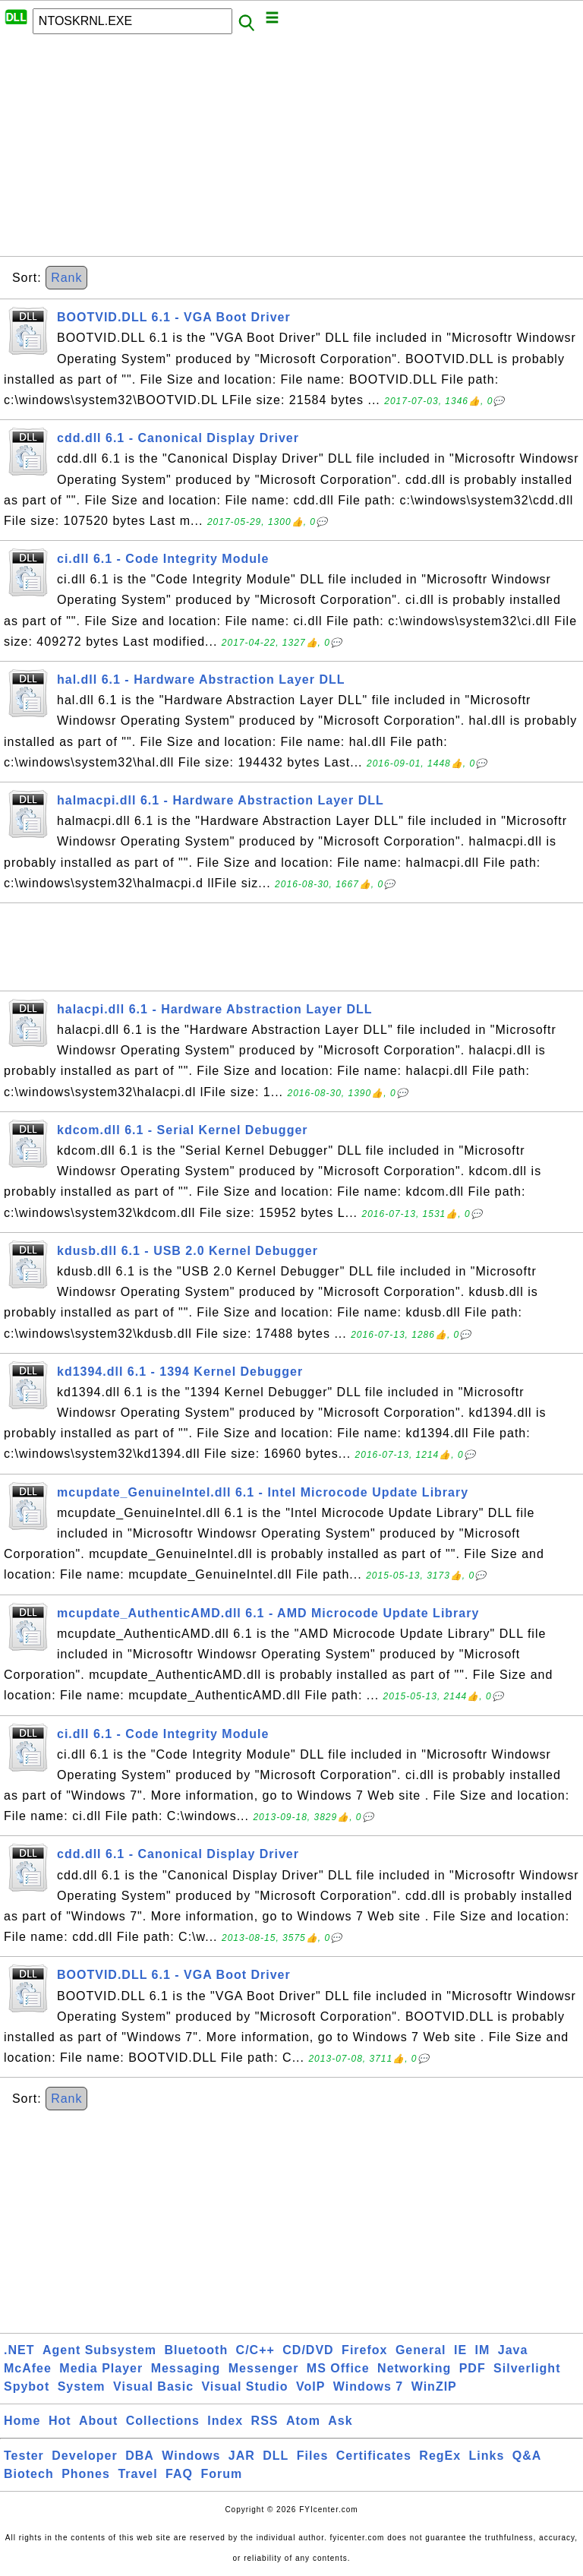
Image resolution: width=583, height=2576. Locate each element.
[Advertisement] (291, 149)
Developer (84, 2455)
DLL (275, 2455)
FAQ (179, 2473)
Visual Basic (153, 2386)
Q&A (527, 2455)
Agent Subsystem (99, 2350)
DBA (139, 2455)
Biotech (29, 2473)
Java (513, 2350)
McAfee (28, 2368)
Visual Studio (244, 2386)
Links (487, 2455)
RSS (265, 2420)
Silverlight (526, 2368)
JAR (241, 2455)
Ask (340, 2420)
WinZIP (434, 2386)
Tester (24, 2455)
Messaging (186, 2368)
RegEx (440, 2455)
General (420, 2350)
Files (312, 2455)
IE (460, 2350)
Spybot (26, 2386)
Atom (303, 2420)
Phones (85, 2473)
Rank (66, 277)
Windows (191, 2455)
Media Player (101, 2368)
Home (22, 2420)
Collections (163, 2420)
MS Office (338, 2368)
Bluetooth (196, 2350)
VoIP (310, 2386)
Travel (137, 2473)
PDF (472, 2368)
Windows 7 (368, 2386)
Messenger (263, 2368)
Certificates (373, 2455)
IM (482, 2350)
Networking (414, 2368)
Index (225, 2420)
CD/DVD (307, 2350)
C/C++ (255, 2350)
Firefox (364, 2350)
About (98, 2420)
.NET (19, 2350)
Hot (60, 2420)
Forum (221, 2473)
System (82, 2386)
